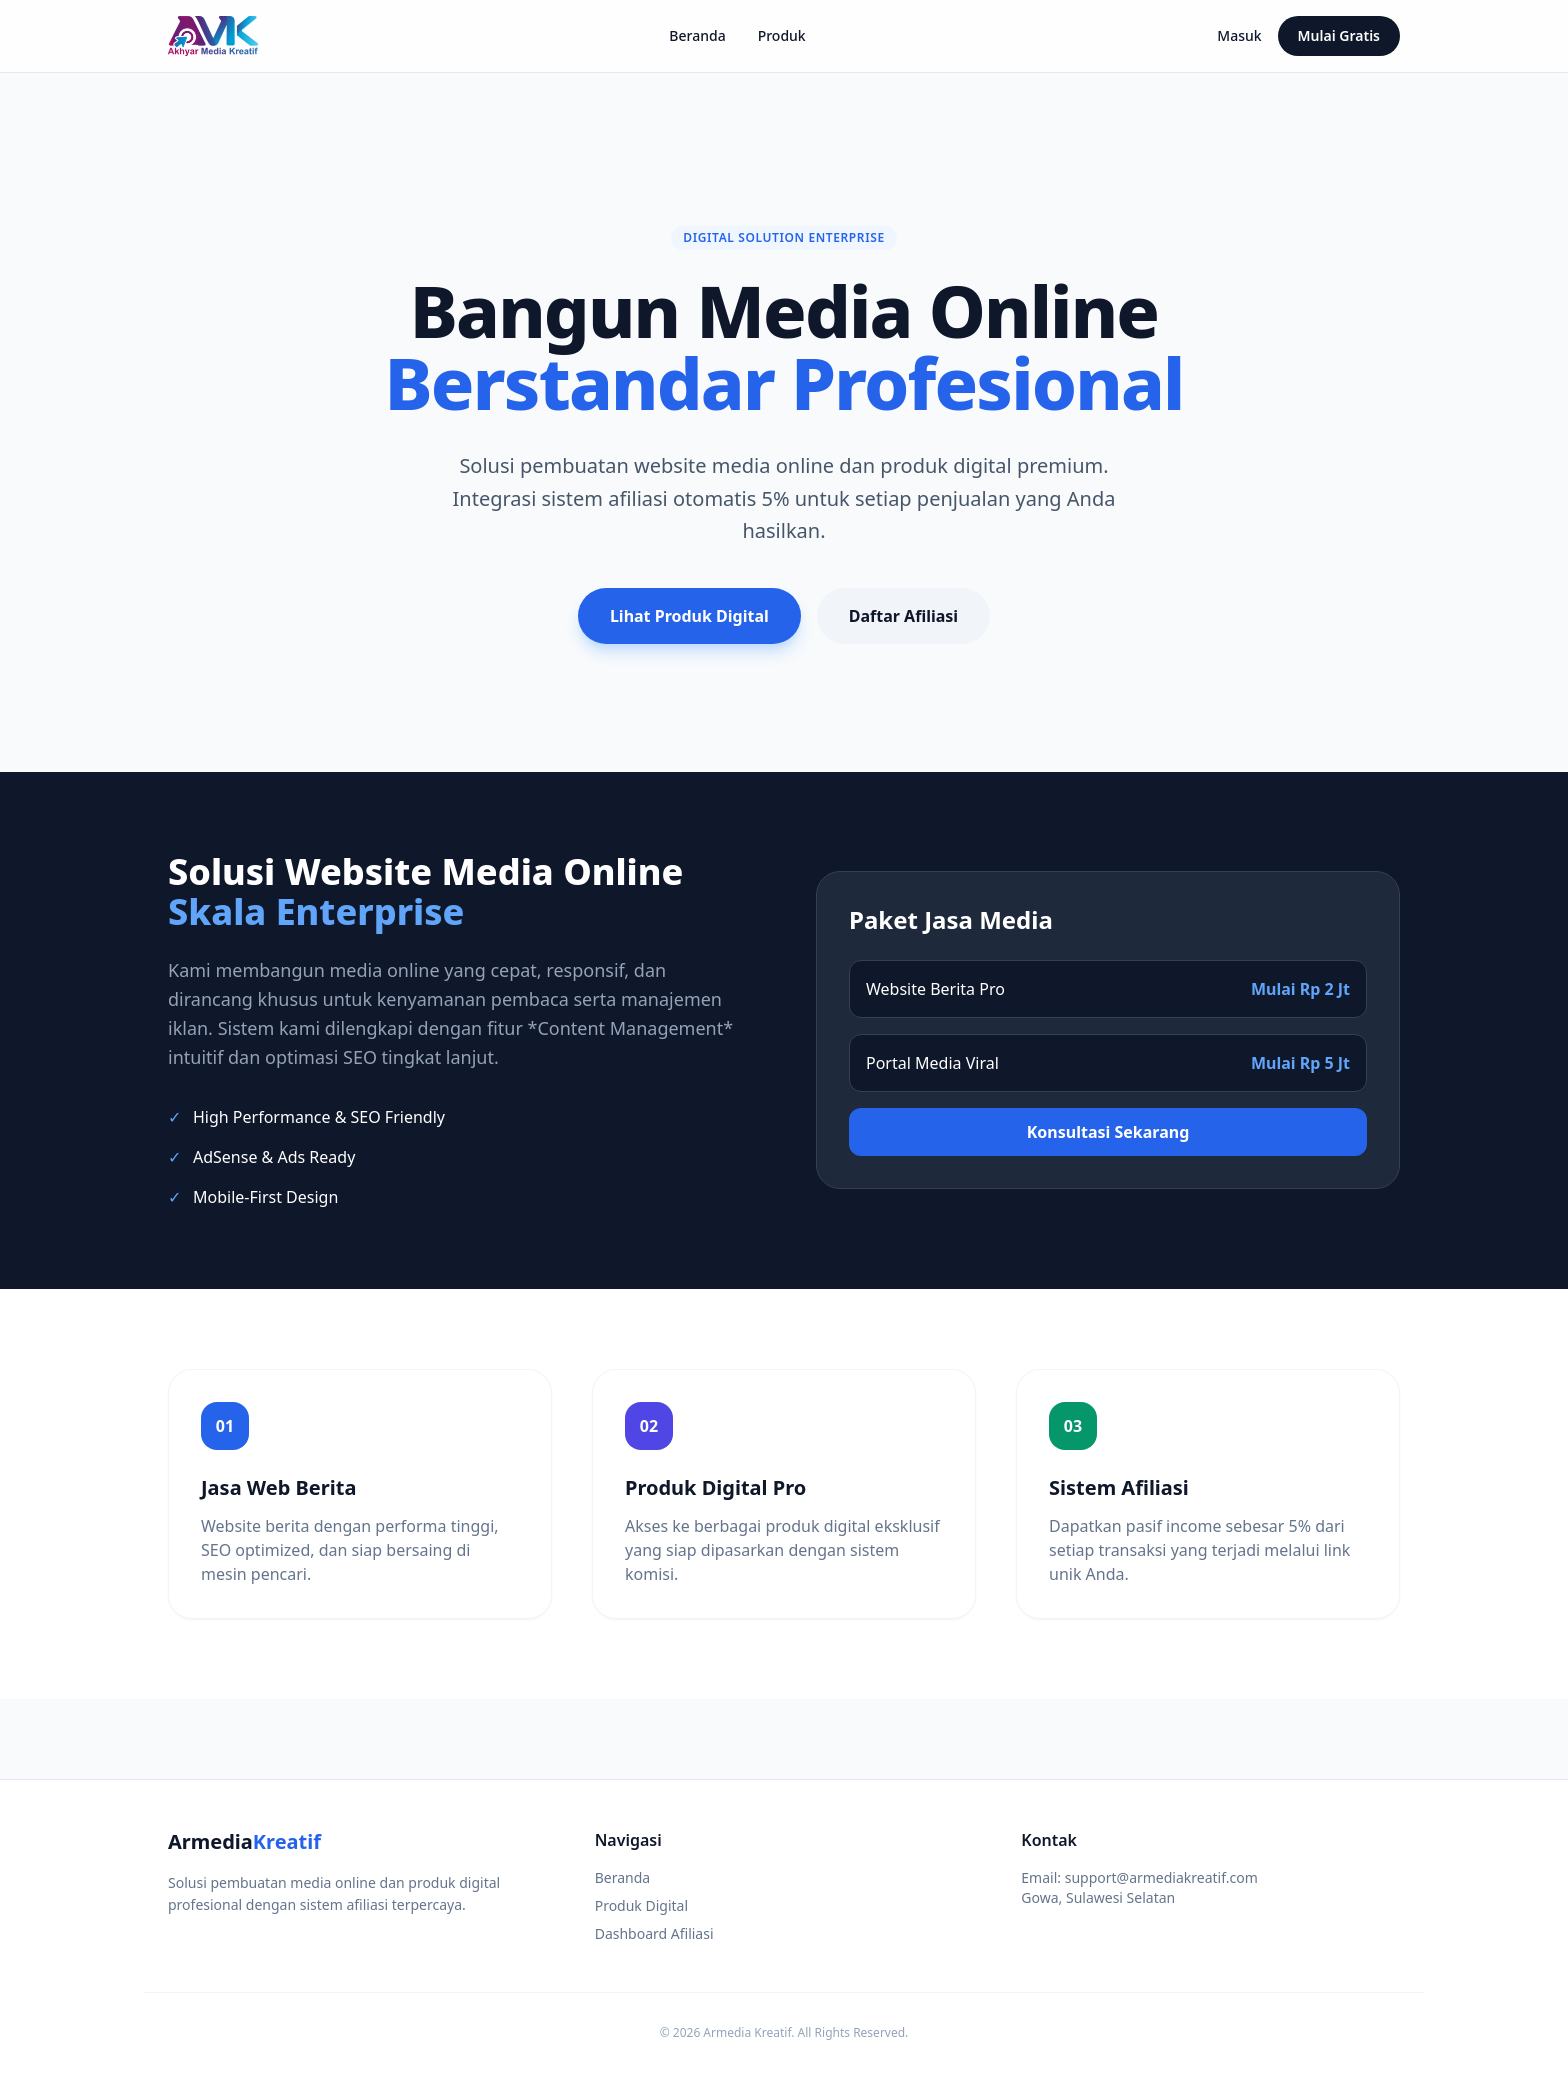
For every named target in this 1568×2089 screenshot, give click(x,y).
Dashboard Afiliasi (654, 1933)
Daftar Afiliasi (903, 616)
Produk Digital (641, 1905)
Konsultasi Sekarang (1108, 1132)
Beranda (697, 35)
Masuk (1239, 35)
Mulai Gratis (1339, 35)
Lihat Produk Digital (689, 616)
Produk (782, 35)
